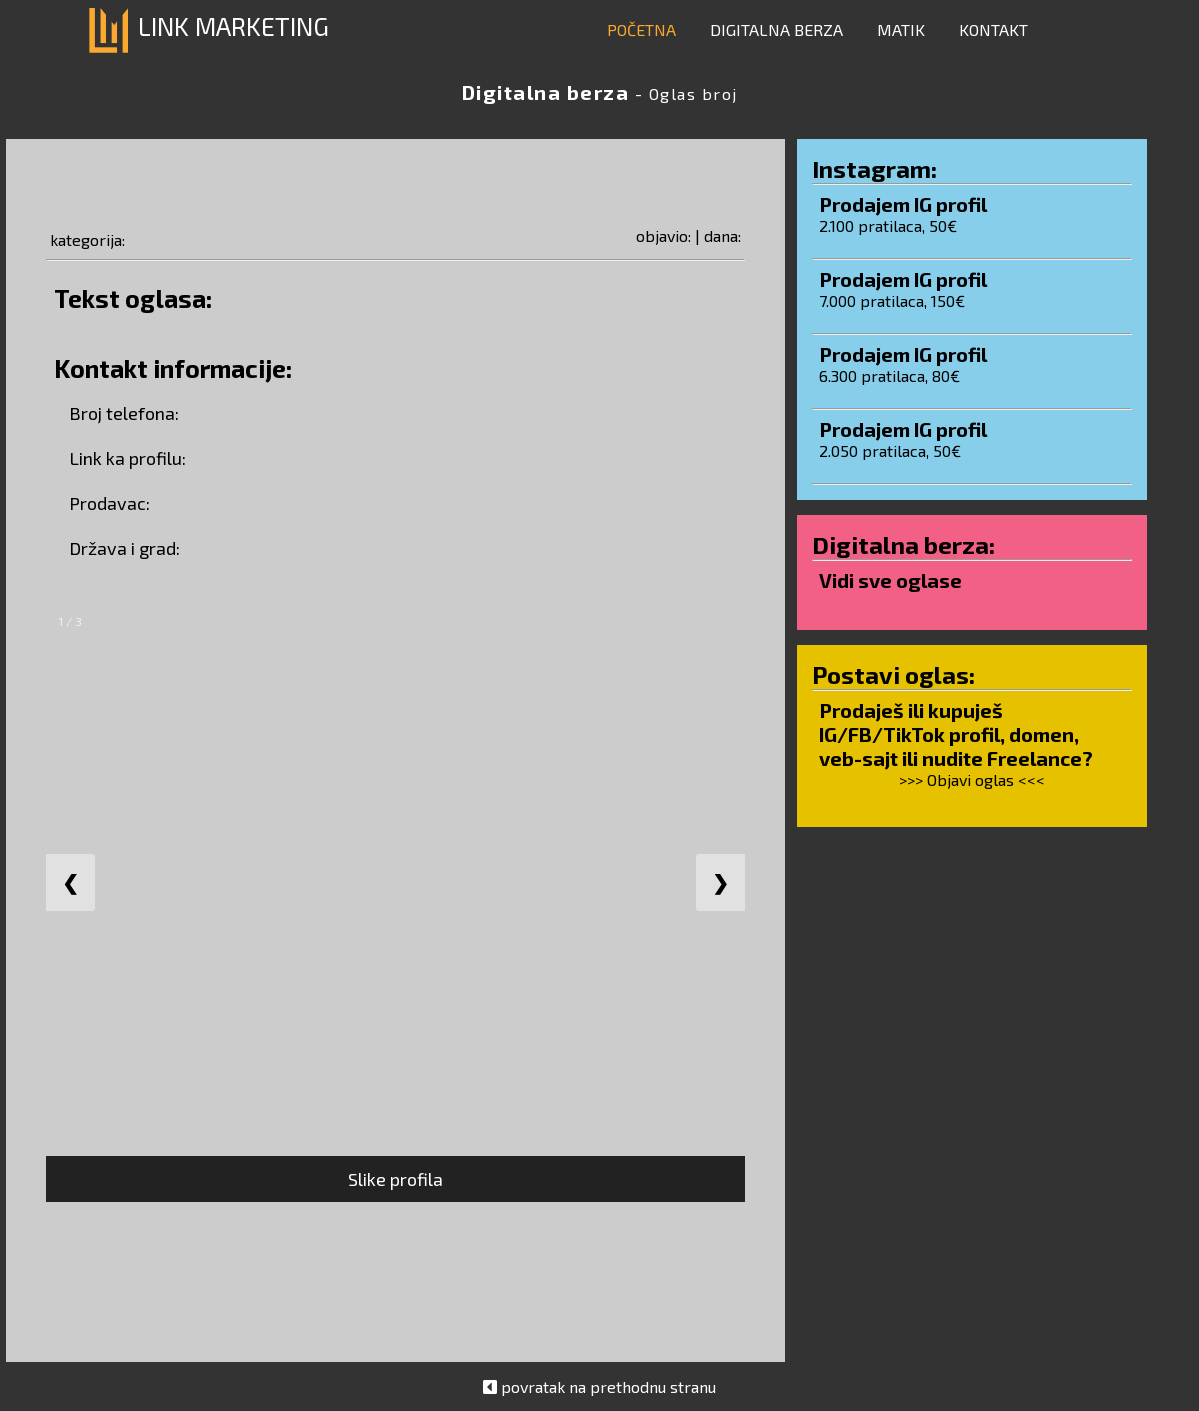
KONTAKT (993, 29)
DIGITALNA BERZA (776, 29)
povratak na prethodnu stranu (608, 1386)
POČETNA (641, 29)
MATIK (901, 29)
